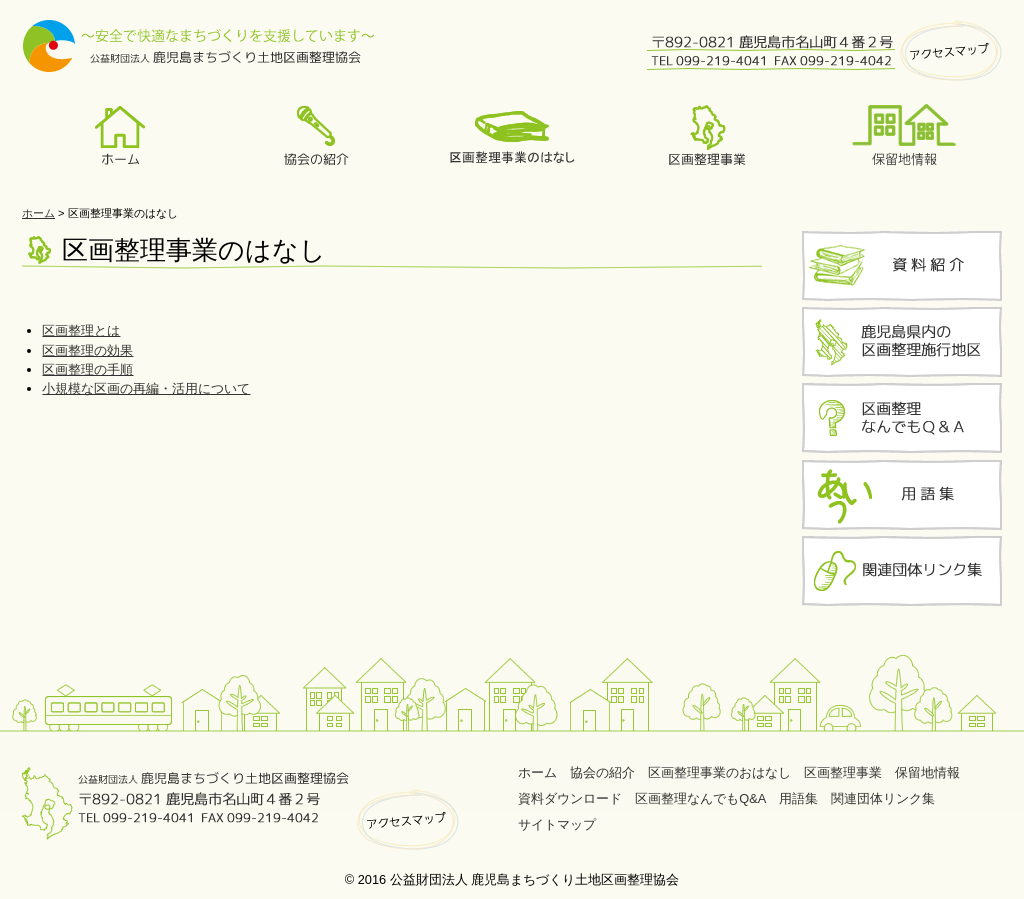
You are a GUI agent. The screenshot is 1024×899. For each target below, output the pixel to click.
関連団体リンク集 (883, 798)
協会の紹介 (602, 772)
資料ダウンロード (570, 798)
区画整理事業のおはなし (719, 772)
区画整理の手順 (87, 369)
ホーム (38, 213)
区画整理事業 (843, 772)
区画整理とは (81, 330)
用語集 (798, 798)
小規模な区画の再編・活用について (146, 388)
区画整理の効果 (87, 350)
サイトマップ (557, 824)
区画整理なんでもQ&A (700, 798)
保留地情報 (927, 772)
